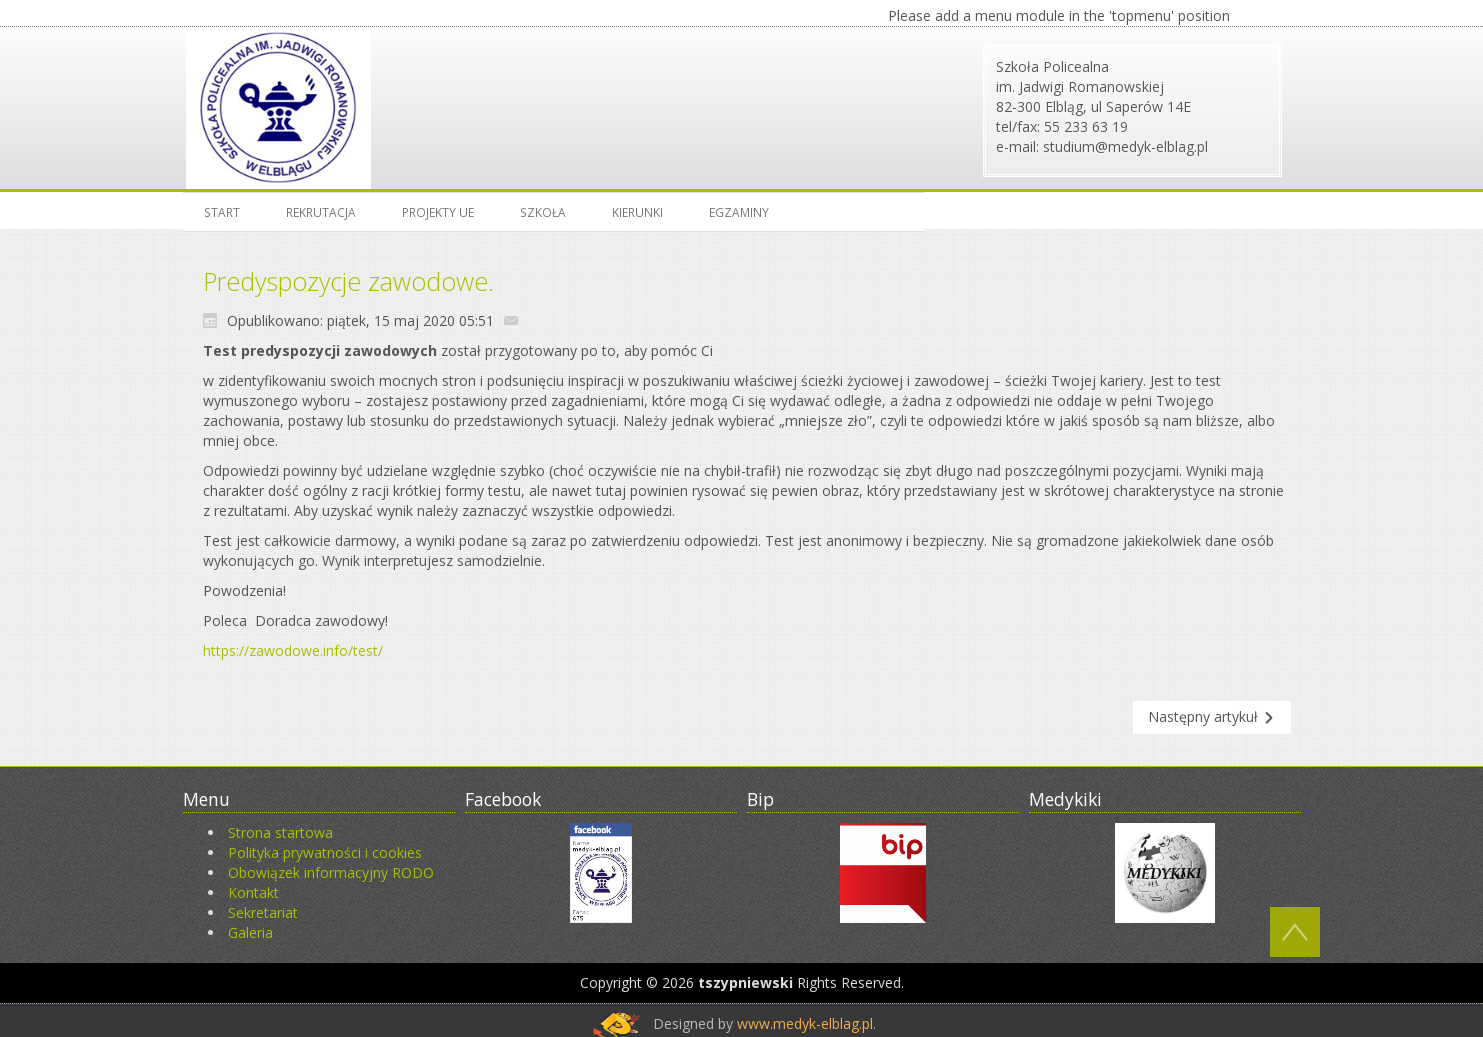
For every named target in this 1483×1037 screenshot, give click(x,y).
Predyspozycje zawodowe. (348, 281)
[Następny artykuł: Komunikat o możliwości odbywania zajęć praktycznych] (1212, 717)
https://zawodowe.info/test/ (293, 650)
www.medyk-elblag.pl (805, 1023)
